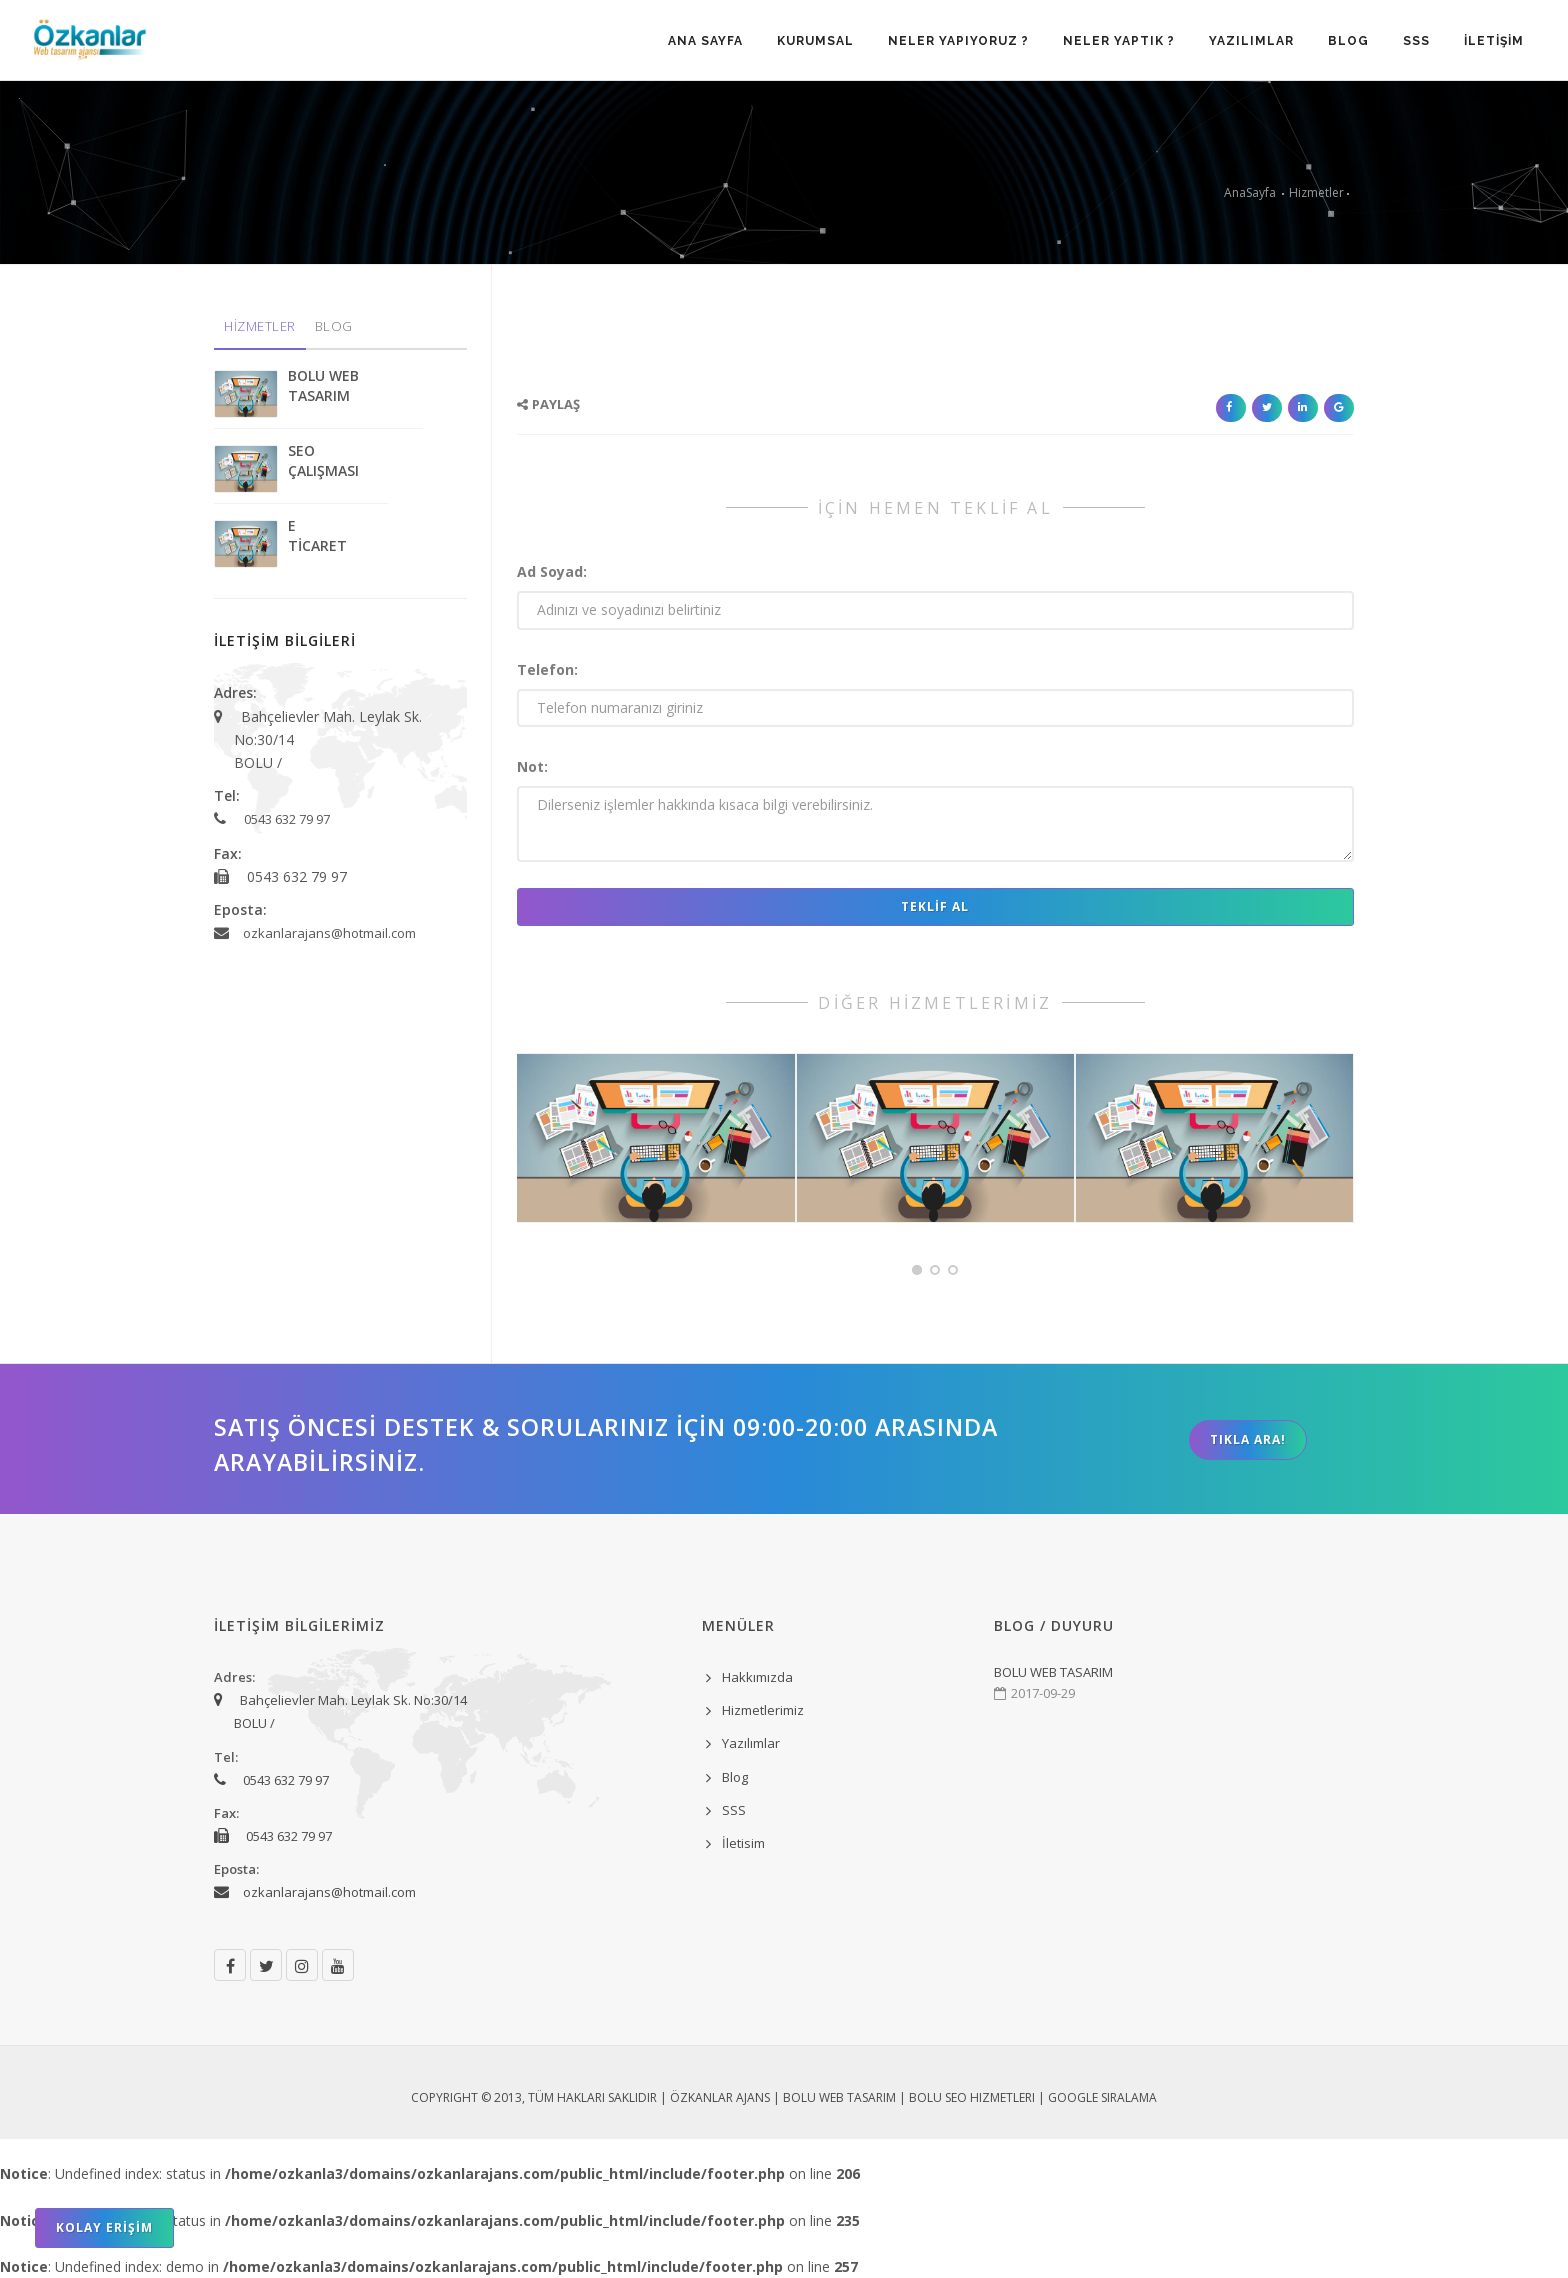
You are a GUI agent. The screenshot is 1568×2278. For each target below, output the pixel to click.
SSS (1416, 41)
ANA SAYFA (705, 41)
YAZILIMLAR (1251, 41)
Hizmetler (1316, 192)
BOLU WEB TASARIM (323, 385)
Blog (735, 1777)
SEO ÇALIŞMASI (323, 460)
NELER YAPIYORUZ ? (958, 41)
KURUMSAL (815, 41)
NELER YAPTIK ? (1119, 41)
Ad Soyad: (552, 571)
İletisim (743, 1843)
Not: (532, 766)
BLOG (1348, 41)
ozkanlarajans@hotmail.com (329, 933)
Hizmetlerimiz (763, 1710)
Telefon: (547, 669)
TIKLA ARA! (1248, 1439)
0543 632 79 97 (287, 819)
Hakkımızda (757, 1677)
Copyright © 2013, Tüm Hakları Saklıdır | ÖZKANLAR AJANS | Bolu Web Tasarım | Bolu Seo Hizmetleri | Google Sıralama (784, 2097)
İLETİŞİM (1494, 41)
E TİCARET (317, 535)
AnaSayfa (1250, 192)
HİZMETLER (260, 326)
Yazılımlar (751, 1743)
